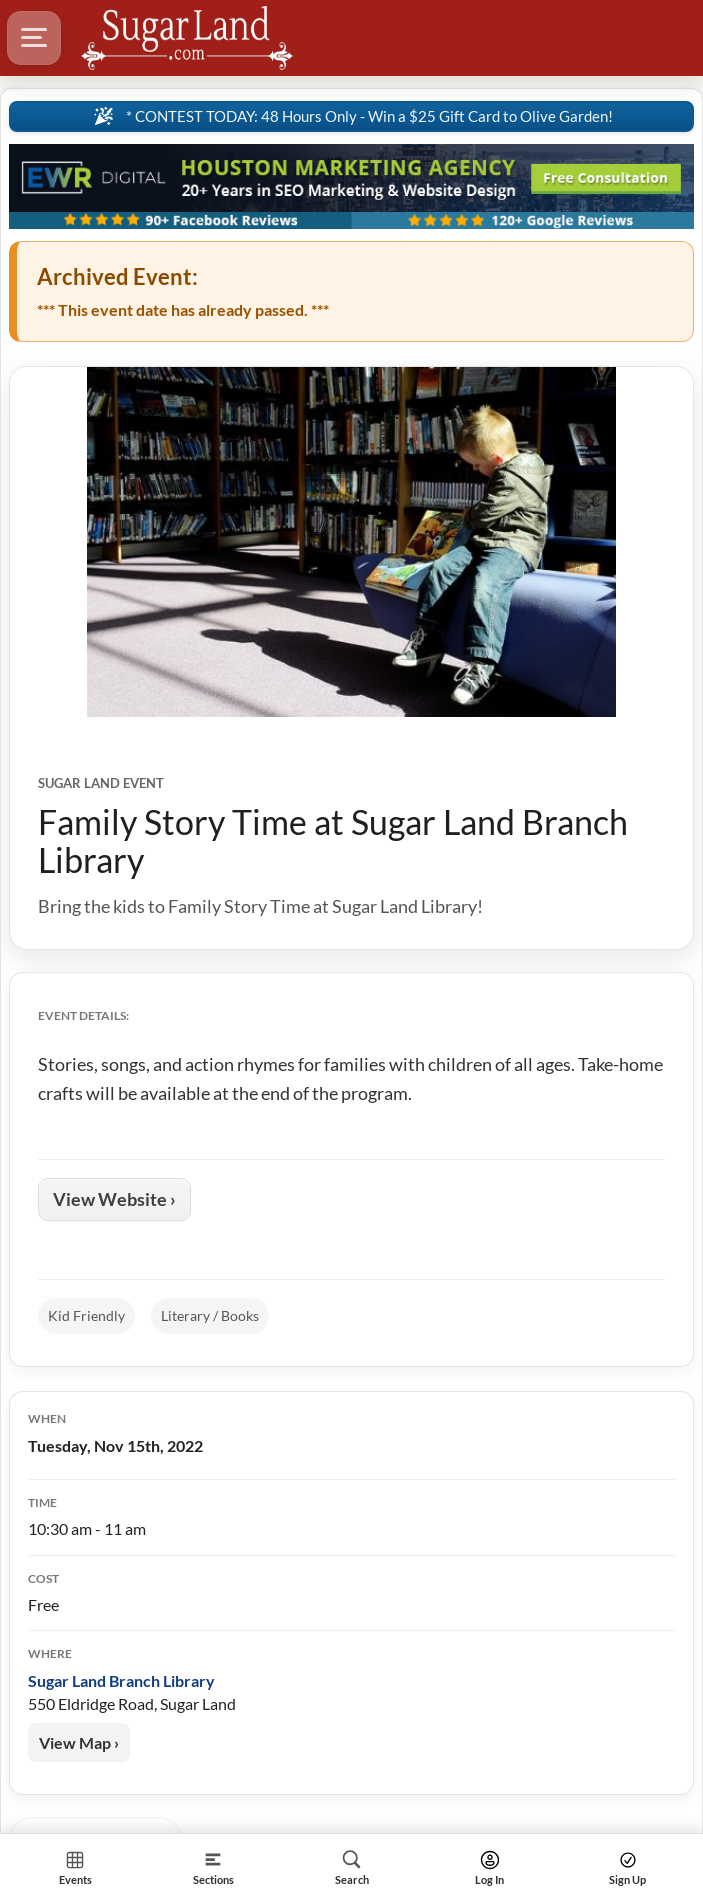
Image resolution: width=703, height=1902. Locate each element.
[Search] (351, 1867)
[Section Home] (75, 1867)
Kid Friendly (86, 1315)
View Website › (114, 1199)
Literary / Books (210, 1315)
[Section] (213, 1867)
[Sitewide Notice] (351, 116)
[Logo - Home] (187, 38)
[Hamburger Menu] (34, 38)
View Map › (79, 1742)
